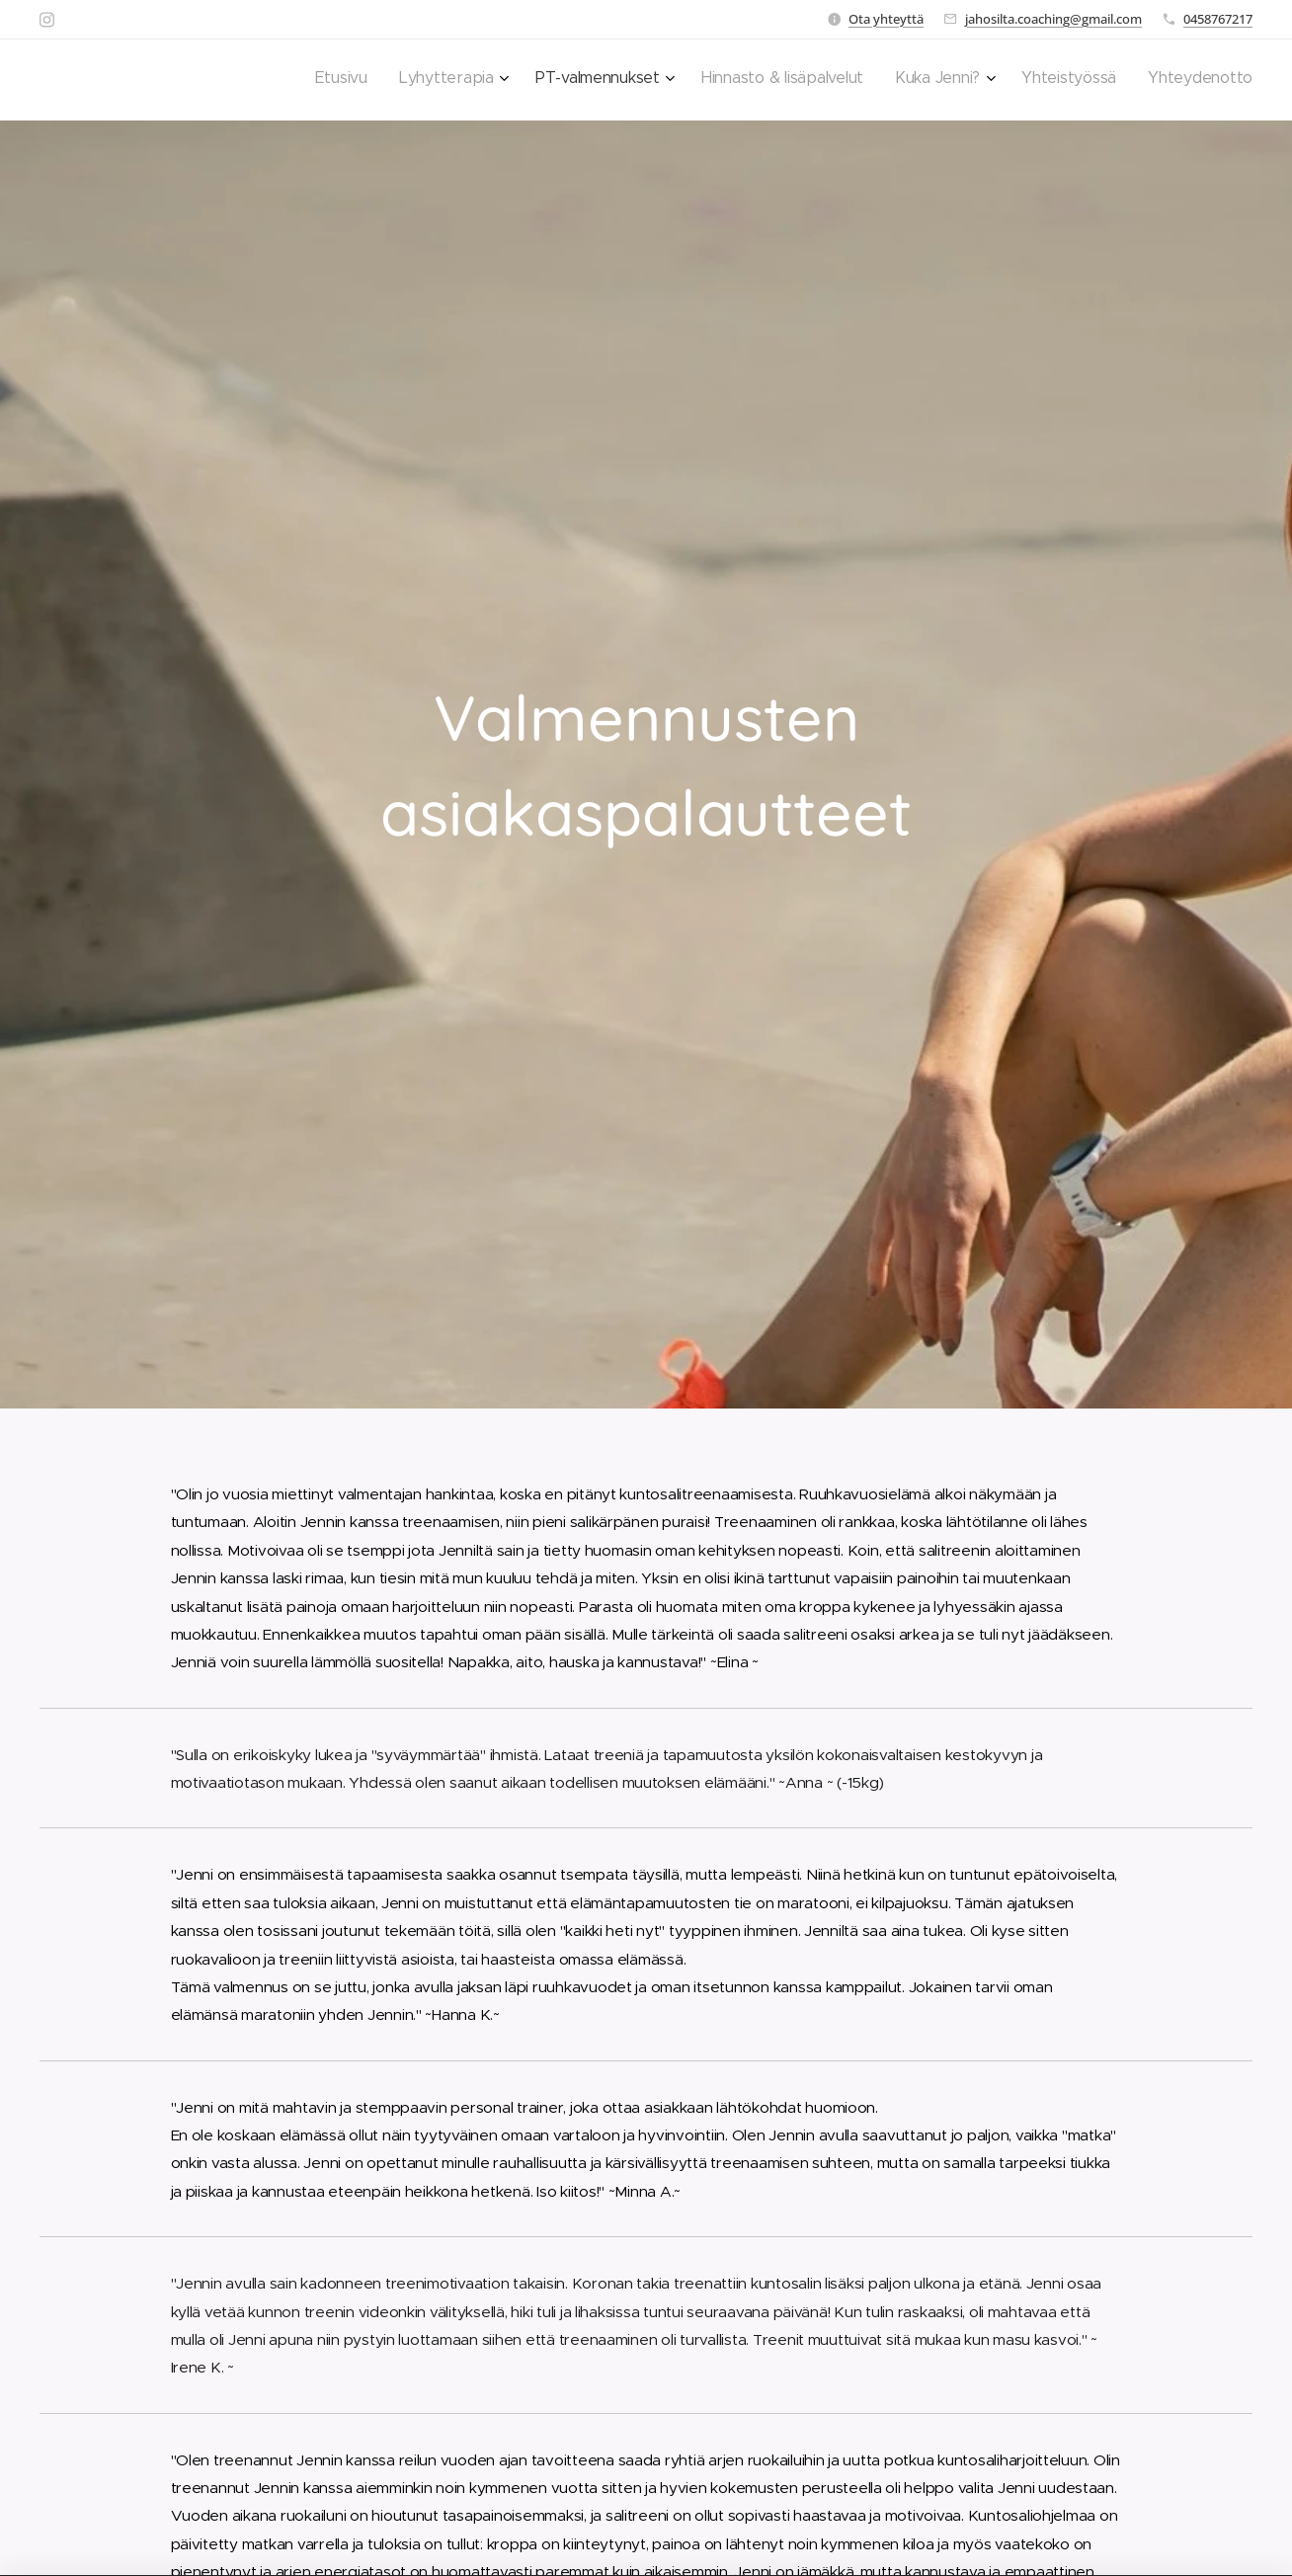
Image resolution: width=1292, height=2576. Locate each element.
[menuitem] (1038, 80)
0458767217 (1217, 19)
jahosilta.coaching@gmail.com (1053, 19)
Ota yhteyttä (886, 19)
